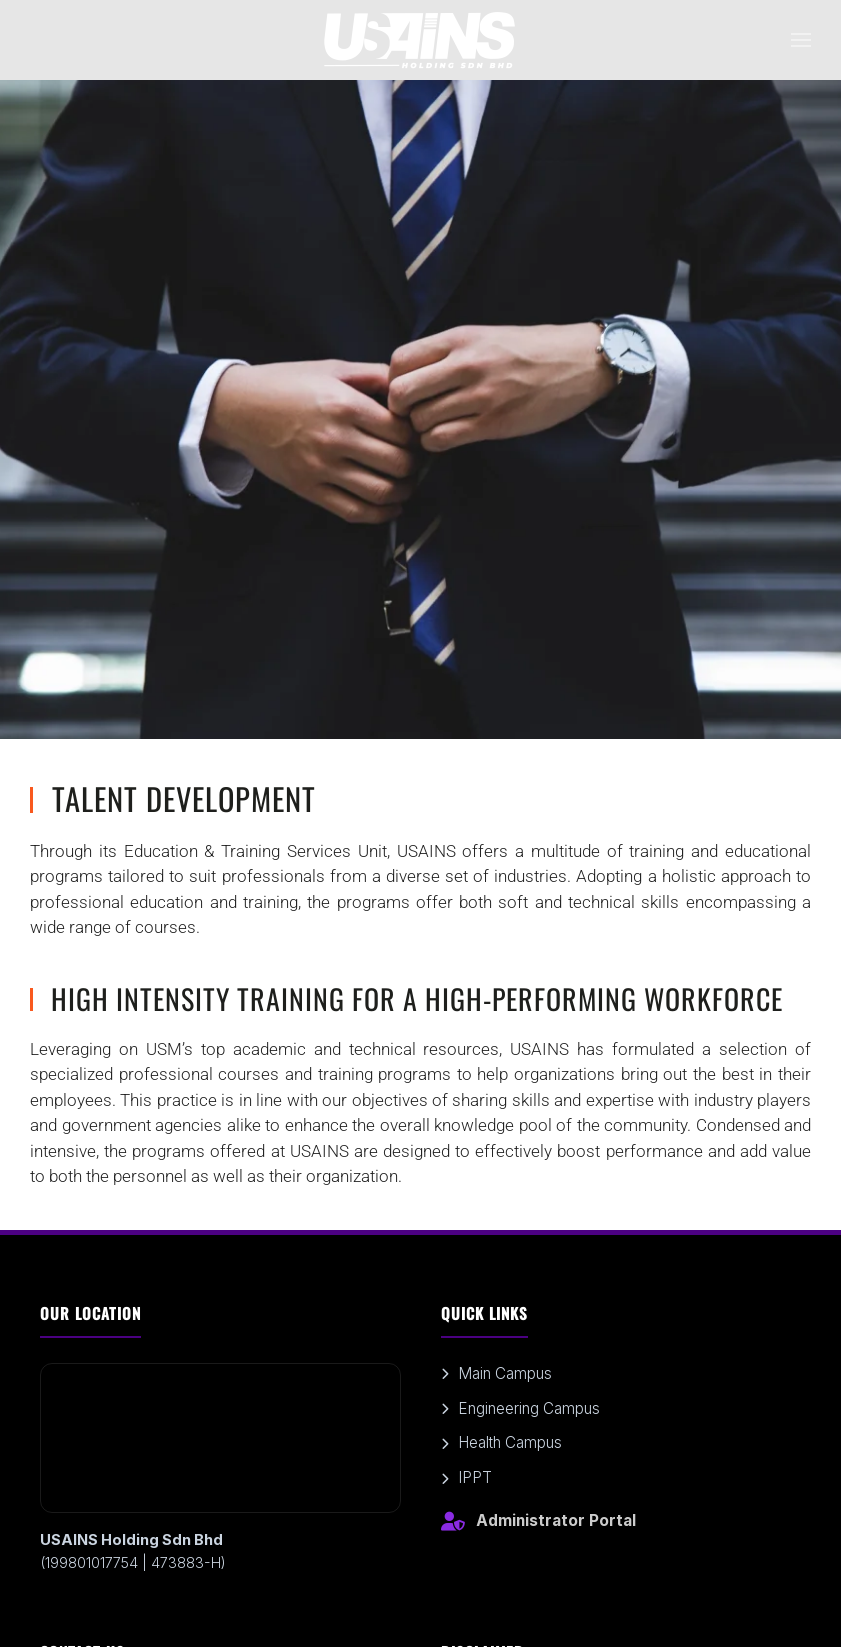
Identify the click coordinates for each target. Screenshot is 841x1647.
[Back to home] (421, 40)
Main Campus (496, 1373)
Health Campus (501, 1442)
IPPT (466, 1477)
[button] (801, 40)
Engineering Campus (520, 1408)
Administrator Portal (538, 1521)
